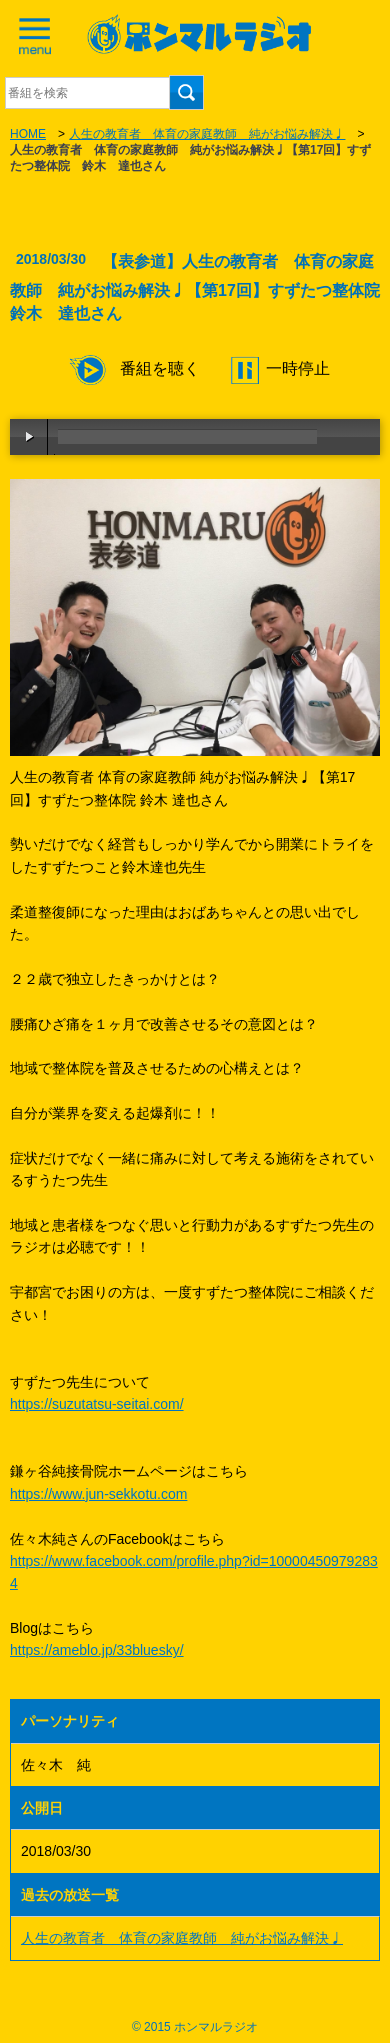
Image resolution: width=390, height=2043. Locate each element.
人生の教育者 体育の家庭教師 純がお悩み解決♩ (207, 134)
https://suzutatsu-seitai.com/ (97, 1404)
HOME (28, 134)
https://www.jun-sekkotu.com (98, 1494)
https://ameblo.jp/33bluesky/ (97, 1650)
